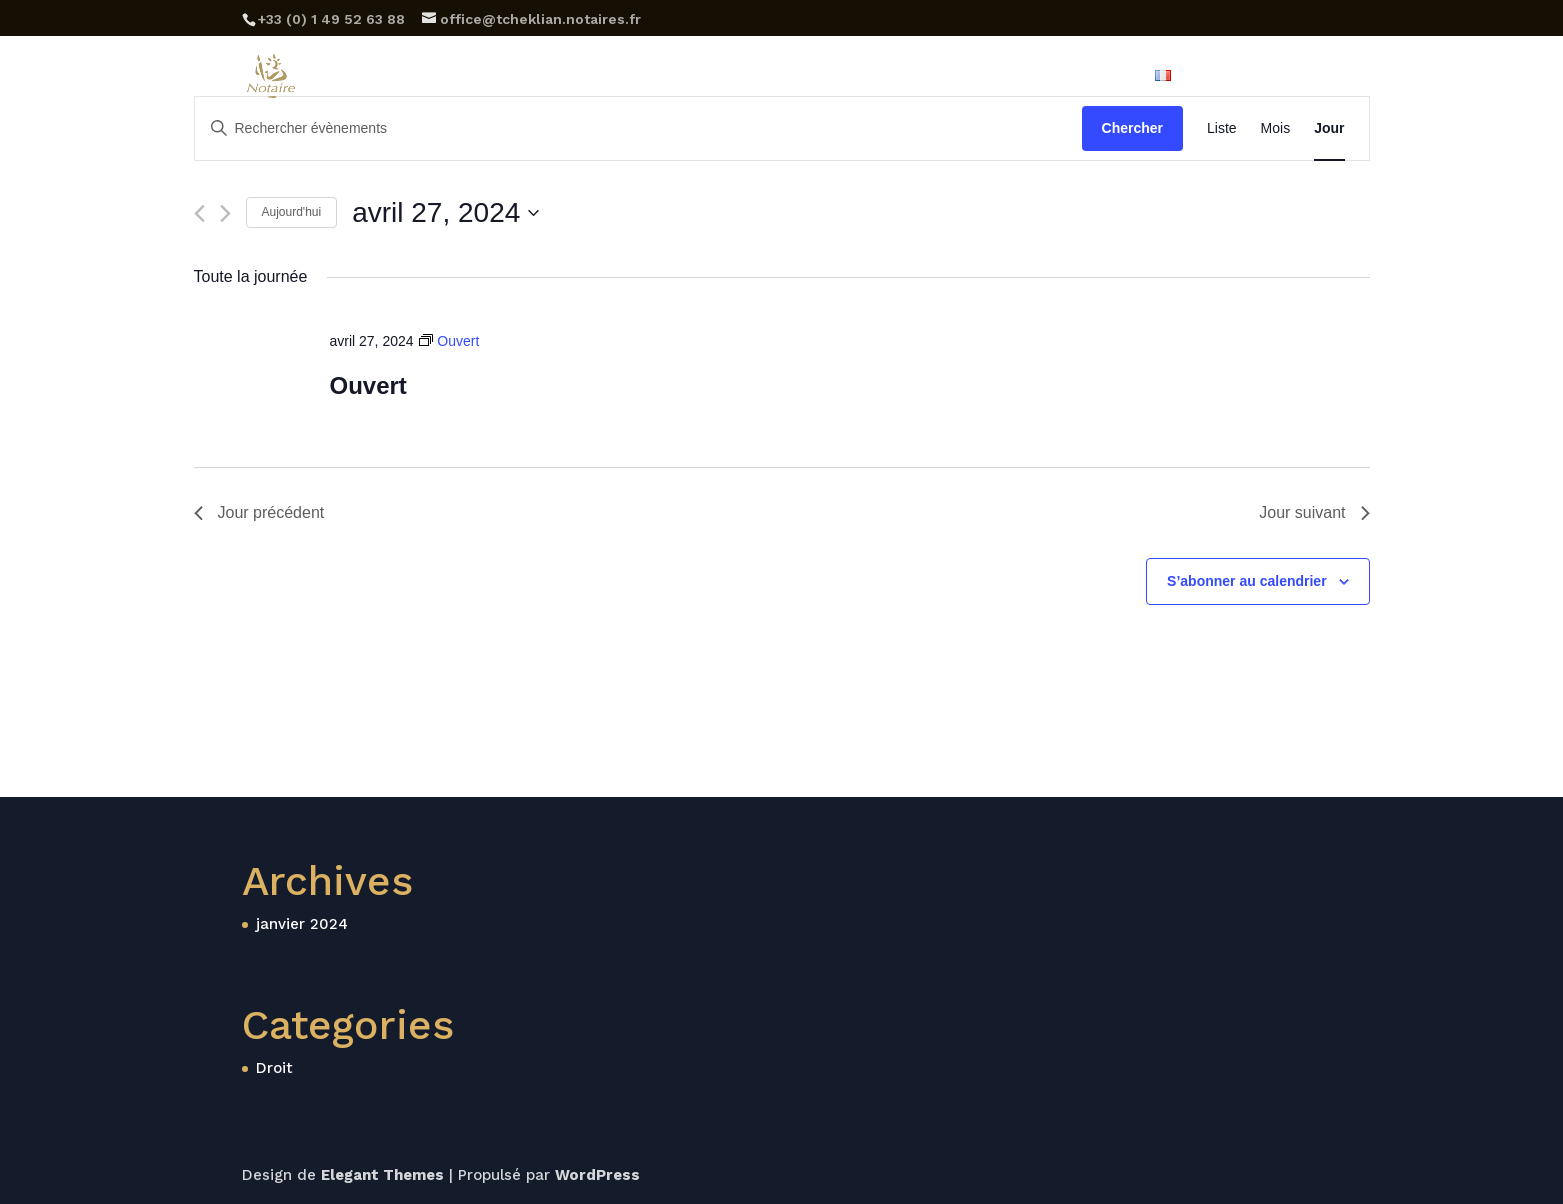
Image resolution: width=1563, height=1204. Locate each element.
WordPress (597, 1175)
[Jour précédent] (199, 213)
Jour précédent (259, 512)
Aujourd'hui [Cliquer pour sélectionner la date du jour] (292, 212)
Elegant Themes (382, 1175)
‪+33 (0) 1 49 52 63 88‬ (331, 19)
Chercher (1132, 128)
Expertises (725, 77)
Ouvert (367, 385)
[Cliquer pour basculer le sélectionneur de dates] (445, 213)
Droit (274, 1068)
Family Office (1076, 77)
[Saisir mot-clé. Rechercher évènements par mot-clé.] (638, 128)
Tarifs (912, 77)
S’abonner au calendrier (1247, 581)
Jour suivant (1314, 512)
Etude (631, 77)
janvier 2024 (302, 924)
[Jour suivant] (225, 213)
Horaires (828, 77)
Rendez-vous (1270, 77)
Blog (980, 77)
